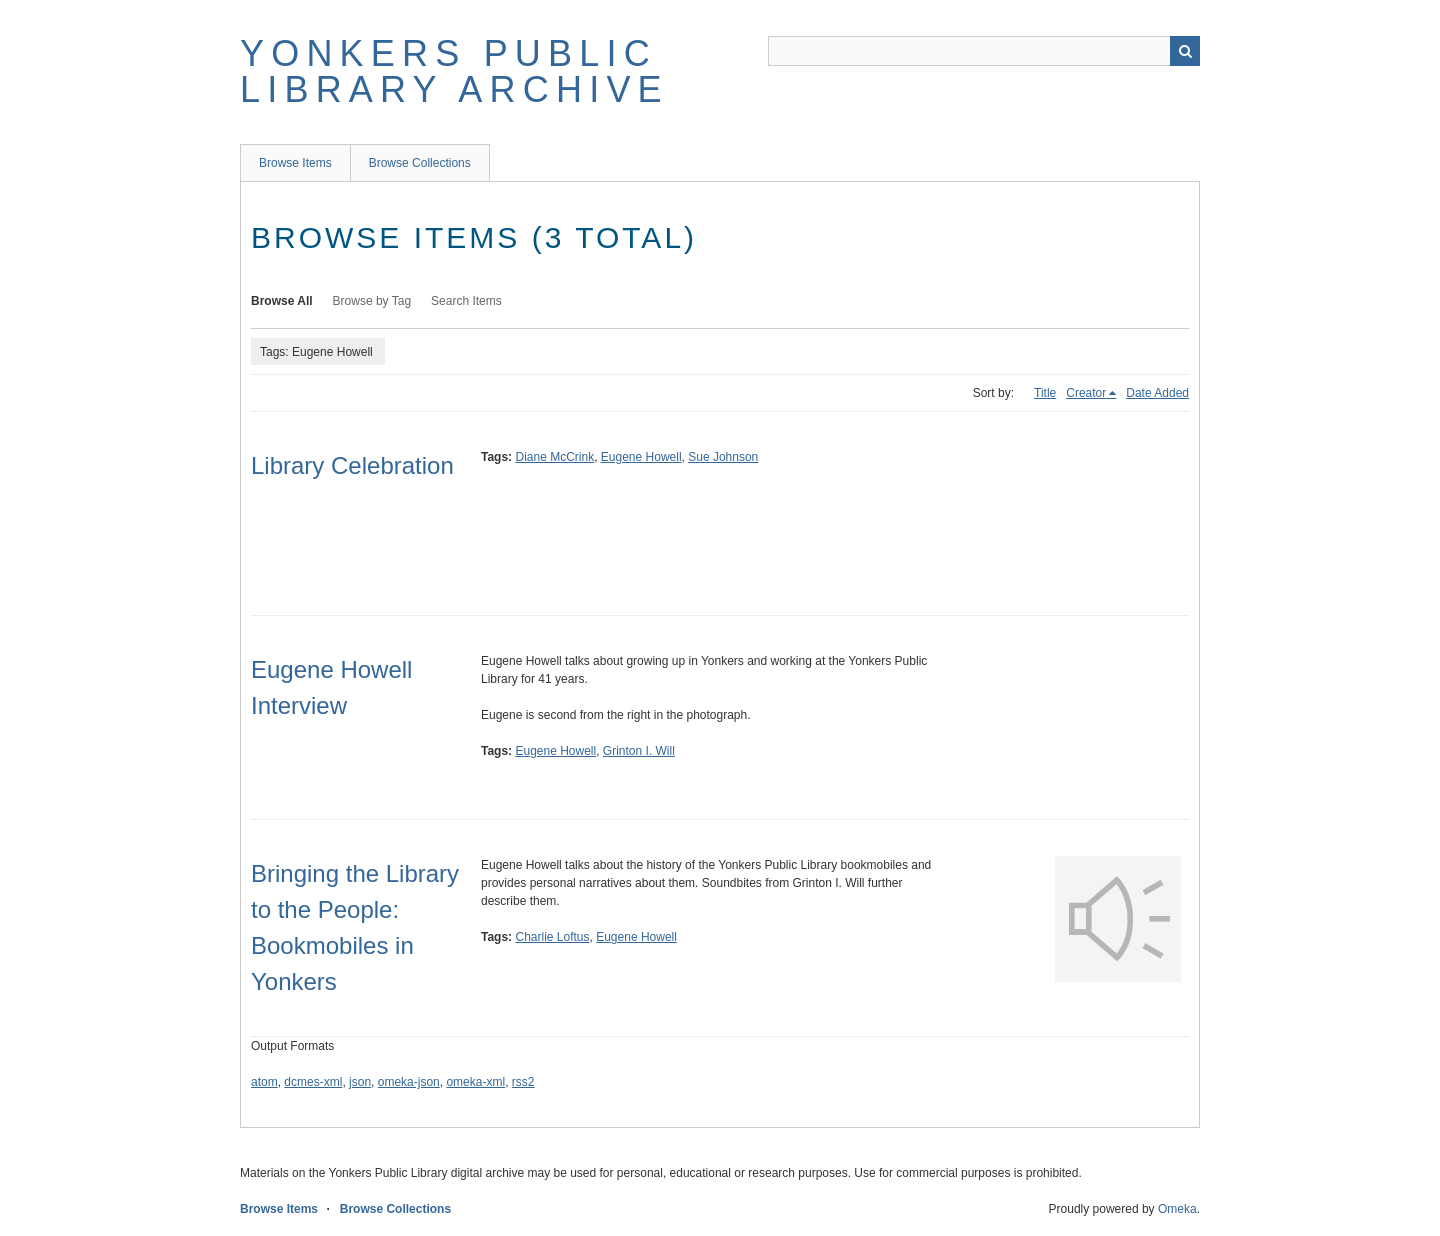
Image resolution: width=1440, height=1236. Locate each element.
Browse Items (295, 163)
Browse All (282, 301)
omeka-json (409, 1082)
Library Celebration (352, 465)
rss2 (523, 1082)
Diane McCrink (554, 457)
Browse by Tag (372, 301)
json (360, 1082)
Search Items (466, 301)
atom (264, 1082)
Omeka (1177, 1209)
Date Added (1157, 393)
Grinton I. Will (639, 751)
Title (1045, 393)
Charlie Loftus (552, 937)
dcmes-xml (313, 1082)
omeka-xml (475, 1082)
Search (1185, 51)
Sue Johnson (723, 457)
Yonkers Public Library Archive (454, 71)
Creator (1086, 393)
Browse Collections (420, 163)
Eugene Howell (641, 457)
